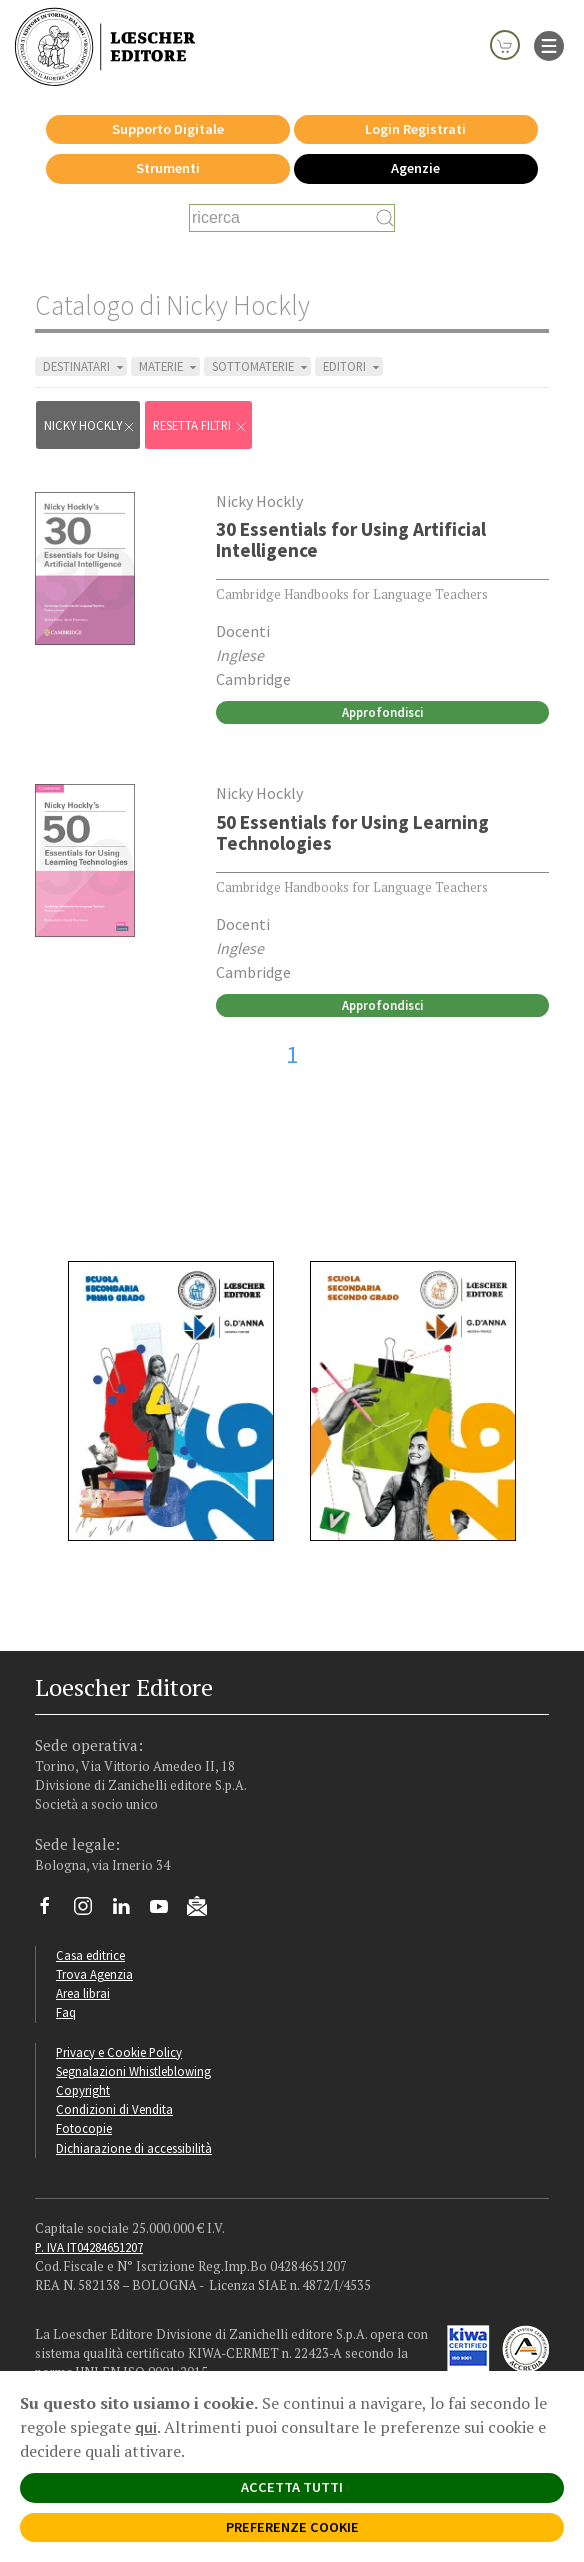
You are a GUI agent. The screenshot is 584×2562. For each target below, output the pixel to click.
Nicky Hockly (90, 425)
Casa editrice (90, 1955)
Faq (66, 2012)
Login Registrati (415, 129)
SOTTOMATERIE (261, 366)
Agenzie (415, 168)
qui (146, 2427)
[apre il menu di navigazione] (549, 44)
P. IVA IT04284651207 (89, 2247)
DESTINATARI (85, 366)
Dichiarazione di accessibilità (134, 2148)
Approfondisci (382, 712)
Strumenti (168, 168)
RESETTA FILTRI (200, 425)
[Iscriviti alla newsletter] (204, 1909)
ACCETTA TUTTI (292, 2487)
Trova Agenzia (94, 1974)
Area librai (83, 1993)
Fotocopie (84, 2128)
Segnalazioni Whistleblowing (133, 2071)
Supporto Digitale (168, 129)
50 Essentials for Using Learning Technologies (352, 832)
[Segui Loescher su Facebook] (52, 1911)
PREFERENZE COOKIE (292, 2527)
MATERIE (169, 366)
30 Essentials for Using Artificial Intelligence (351, 539)
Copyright (83, 2090)
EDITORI (353, 366)
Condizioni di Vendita (114, 2109)
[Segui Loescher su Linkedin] (128, 1911)
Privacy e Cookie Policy (119, 2052)
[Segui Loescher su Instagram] (90, 1911)
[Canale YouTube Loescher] (166, 1911)
